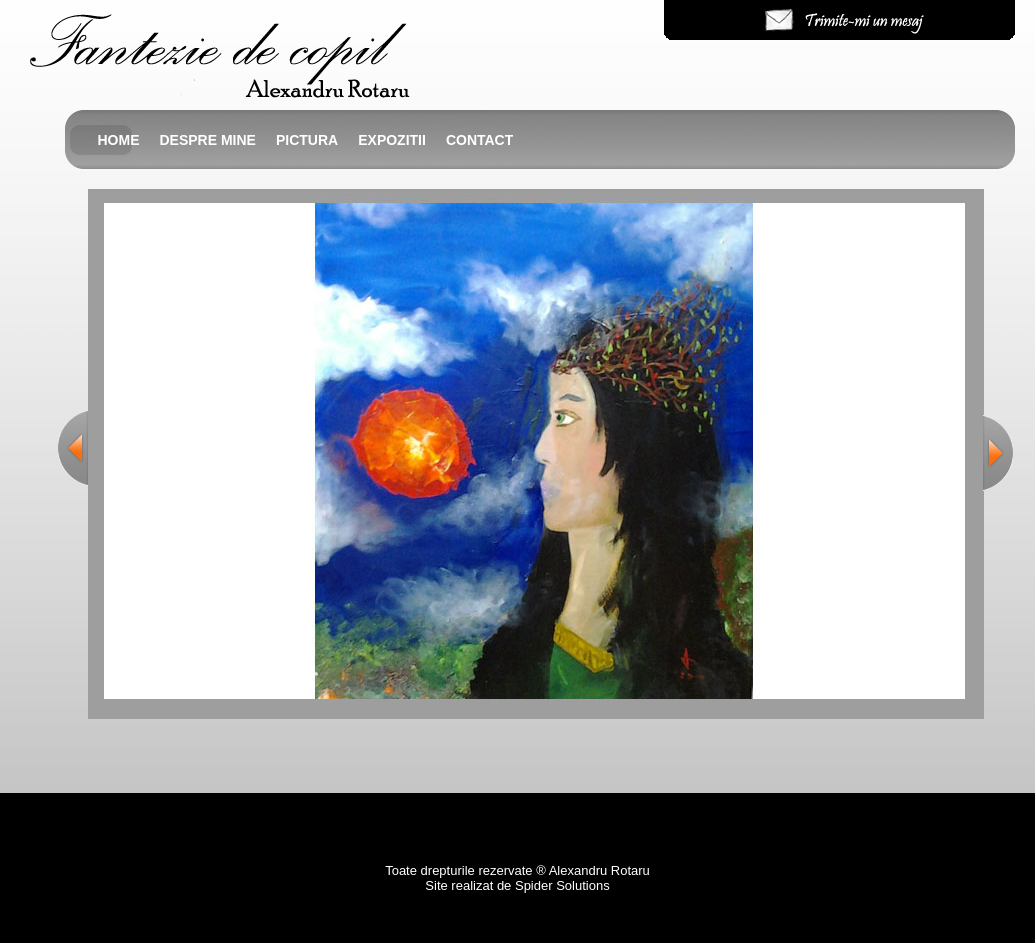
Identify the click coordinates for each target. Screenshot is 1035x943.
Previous (73, 447)
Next (998, 452)
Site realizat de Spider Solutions (517, 885)
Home (119, 140)
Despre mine (208, 140)
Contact (479, 140)
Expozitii (392, 140)
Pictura (307, 140)
